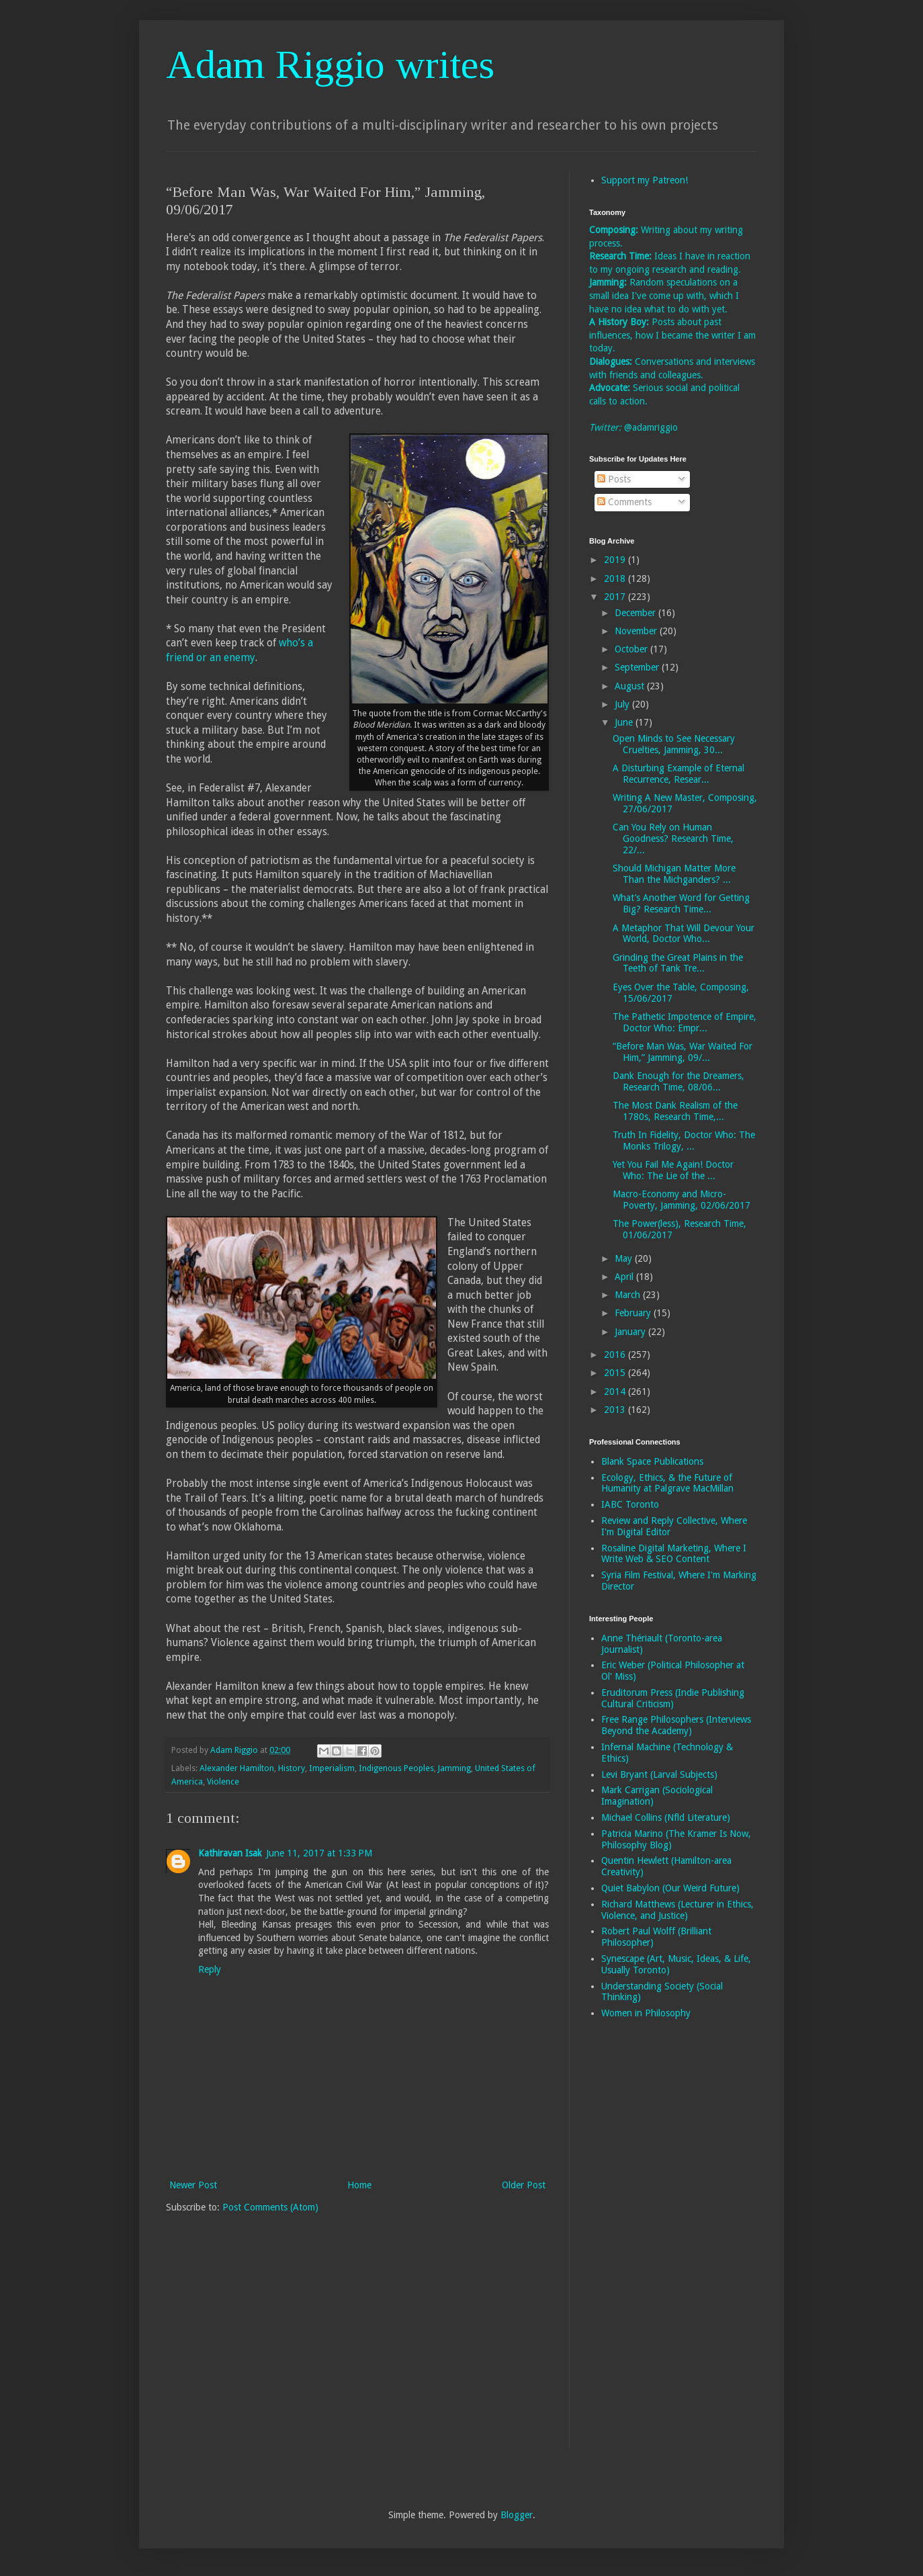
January (631, 1331)
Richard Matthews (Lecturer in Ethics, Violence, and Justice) (677, 1910)
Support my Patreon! (644, 180)
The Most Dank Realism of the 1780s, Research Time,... (675, 1111)
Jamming (454, 1768)
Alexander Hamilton (237, 1768)
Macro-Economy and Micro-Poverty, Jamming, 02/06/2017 (681, 1200)
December (636, 612)
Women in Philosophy (646, 2013)
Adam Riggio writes (330, 64)
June (625, 722)
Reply (209, 1969)
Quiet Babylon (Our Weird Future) (670, 1888)
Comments (624, 502)
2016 (616, 1354)
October (632, 649)
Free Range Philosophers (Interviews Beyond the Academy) (676, 1725)
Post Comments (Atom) (270, 2207)
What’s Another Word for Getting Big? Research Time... (681, 903)
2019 (616, 559)
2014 (616, 1391)
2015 (616, 1372)
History (291, 1768)
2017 (616, 596)
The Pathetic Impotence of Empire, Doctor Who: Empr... (684, 1022)
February (634, 1312)
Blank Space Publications (652, 1461)
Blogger (516, 2514)
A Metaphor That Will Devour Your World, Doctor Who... (683, 933)
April (625, 1276)
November (637, 631)
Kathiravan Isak (230, 1853)
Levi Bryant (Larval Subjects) (659, 1774)
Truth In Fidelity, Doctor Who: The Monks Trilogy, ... (684, 1140)
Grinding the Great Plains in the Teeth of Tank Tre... (678, 963)
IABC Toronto (630, 1504)
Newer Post (193, 2185)
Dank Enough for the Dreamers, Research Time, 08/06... (678, 1081)
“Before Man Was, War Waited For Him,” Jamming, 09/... (682, 1052)
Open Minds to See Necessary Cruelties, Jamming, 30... (674, 744)
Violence (223, 1781)
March (629, 1294)
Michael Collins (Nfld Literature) (665, 1817)
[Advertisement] (643, 2243)
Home (359, 2185)
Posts (614, 479)
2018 (616, 578)
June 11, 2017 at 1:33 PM (319, 1853)
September (638, 667)
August (631, 686)
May (625, 1258)
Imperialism (332, 1768)
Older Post (523, 2185)
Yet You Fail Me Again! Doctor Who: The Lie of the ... (673, 1170)
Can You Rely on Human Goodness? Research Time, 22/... (673, 838)
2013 (616, 1409)
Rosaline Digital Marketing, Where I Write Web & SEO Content (673, 1554)
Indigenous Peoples (396, 1768)
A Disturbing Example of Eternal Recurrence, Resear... (678, 774)
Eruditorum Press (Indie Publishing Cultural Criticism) (672, 1698)
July (623, 704)
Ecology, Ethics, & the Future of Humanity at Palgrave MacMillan (667, 1483)
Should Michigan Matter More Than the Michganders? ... (674, 874)
